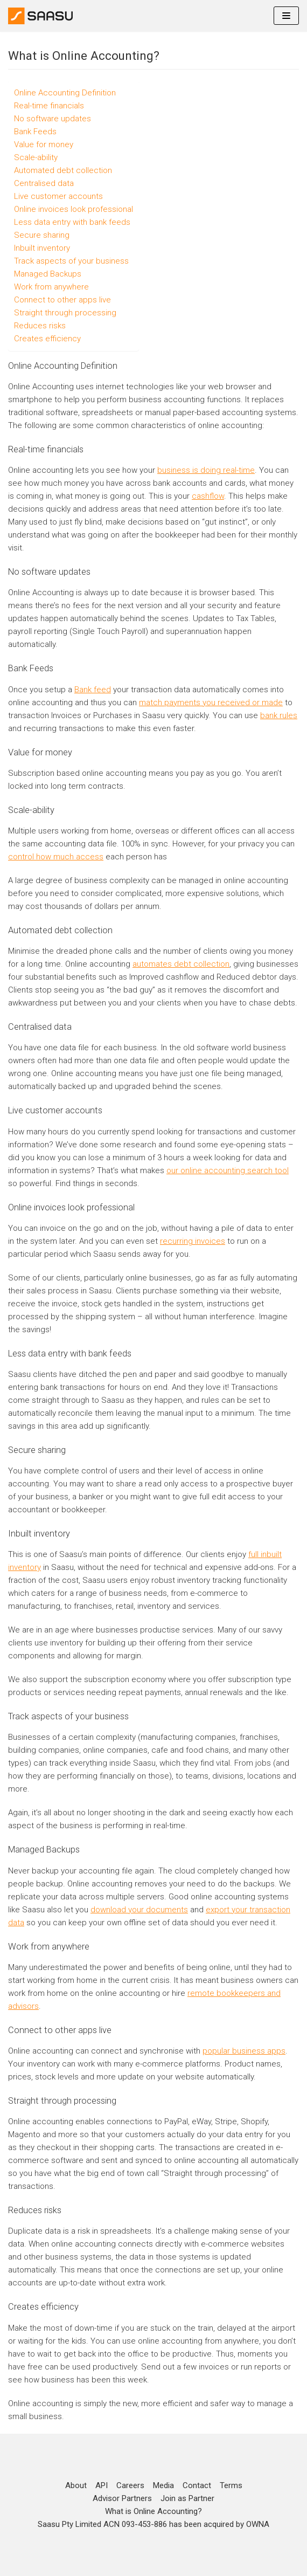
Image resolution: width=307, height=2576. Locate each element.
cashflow (208, 496)
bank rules (278, 715)
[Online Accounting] (40, 16)
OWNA (257, 2524)
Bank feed (92, 689)
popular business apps (244, 2051)
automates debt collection (180, 964)
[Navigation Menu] (286, 15)
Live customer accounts (58, 196)
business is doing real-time (206, 470)
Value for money (43, 144)
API (101, 2485)
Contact (197, 2485)
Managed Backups (47, 274)
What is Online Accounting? (153, 2511)
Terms (231, 2485)
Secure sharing (41, 235)
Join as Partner (187, 2498)
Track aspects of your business (71, 261)
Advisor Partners (122, 2498)
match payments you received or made (211, 702)
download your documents (139, 1909)
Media (163, 2485)
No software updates (52, 118)
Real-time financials (49, 106)
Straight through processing (65, 313)
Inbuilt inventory (42, 248)
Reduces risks (40, 325)
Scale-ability (36, 157)
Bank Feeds (35, 131)
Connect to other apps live (62, 300)
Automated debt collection (63, 170)
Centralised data (44, 183)
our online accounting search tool (227, 1170)
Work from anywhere (51, 287)
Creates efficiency (47, 338)
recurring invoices (192, 1241)
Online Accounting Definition (65, 93)
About (76, 2485)
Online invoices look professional (73, 209)
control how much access (55, 857)
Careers (130, 2485)
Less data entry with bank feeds (72, 222)
